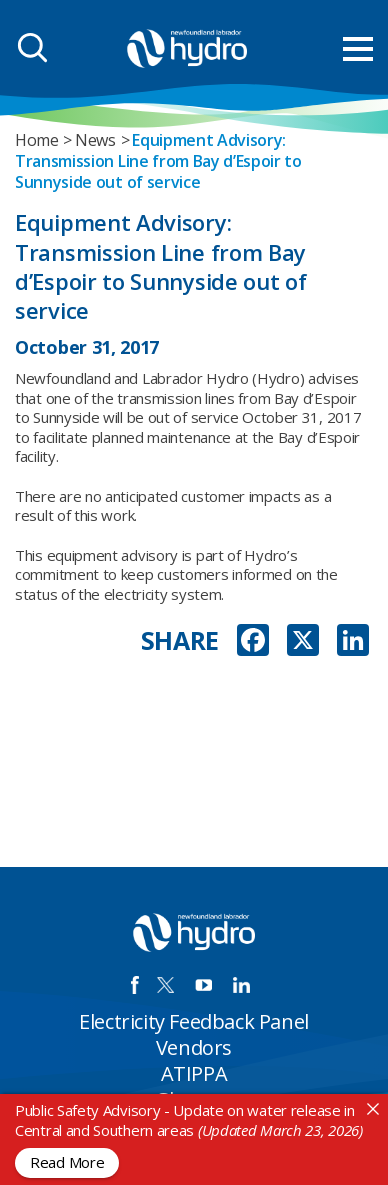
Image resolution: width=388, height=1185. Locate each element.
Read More (67, 1162)
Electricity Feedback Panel (194, 1021)
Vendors (194, 1047)
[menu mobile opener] (358, 49)
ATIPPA (194, 1073)
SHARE (180, 640)
